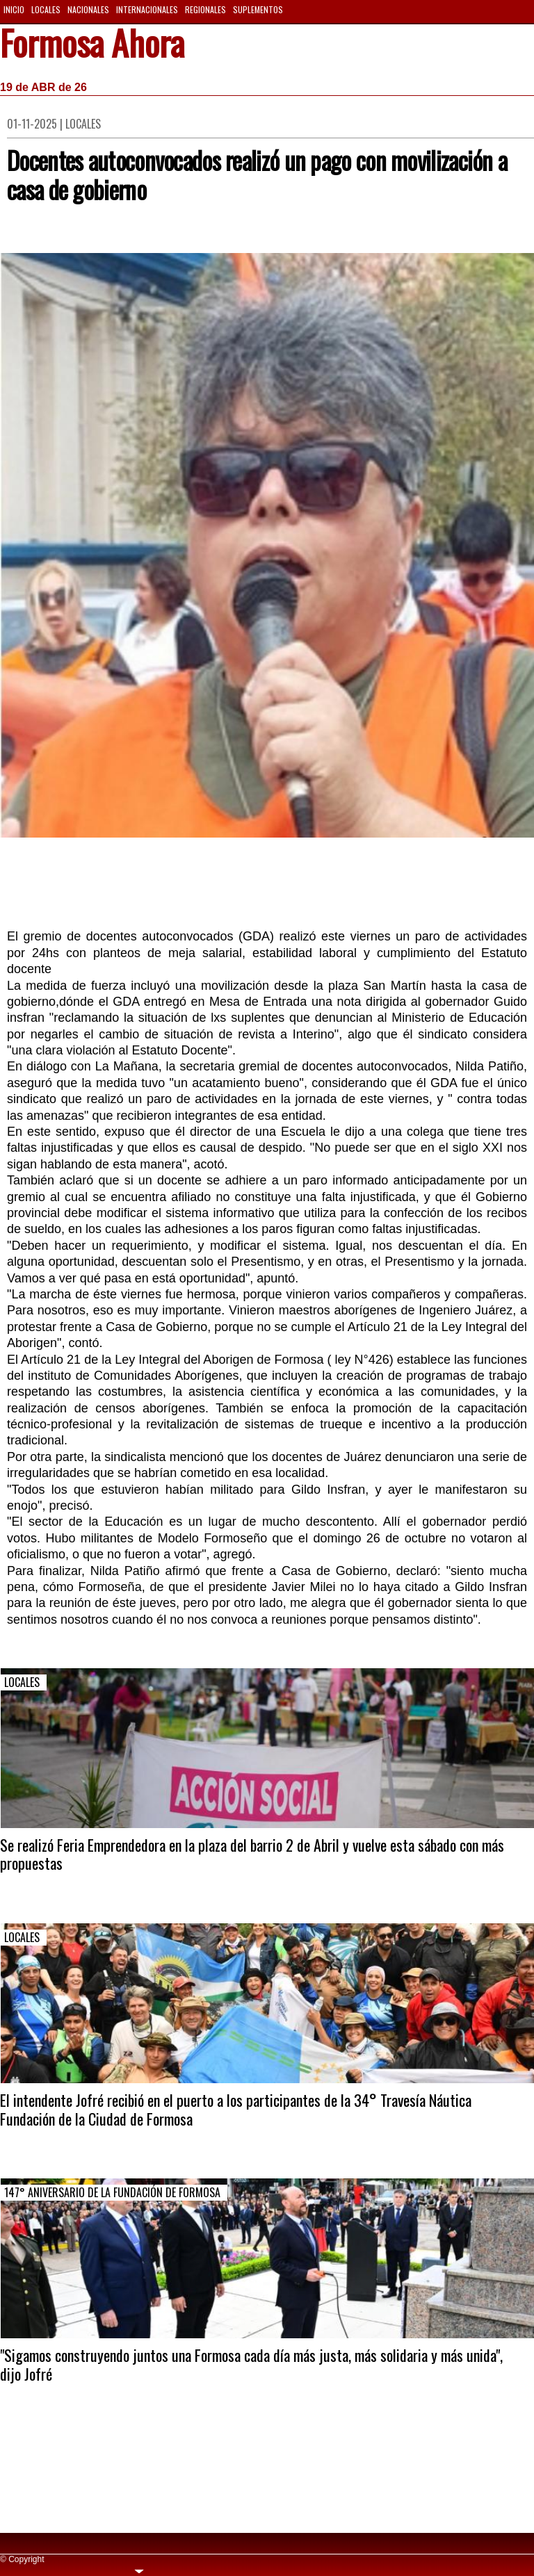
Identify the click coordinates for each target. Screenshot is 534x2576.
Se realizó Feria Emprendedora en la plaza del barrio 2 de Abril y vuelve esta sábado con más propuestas (252, 1854)
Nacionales (88, 9)
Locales (45, 9)
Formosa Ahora (92, 45)
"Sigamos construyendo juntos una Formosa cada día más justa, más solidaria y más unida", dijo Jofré (251, 2364)
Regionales (205, 9)
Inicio (13, 9)
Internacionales (147, 9)
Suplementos (258, 9)
